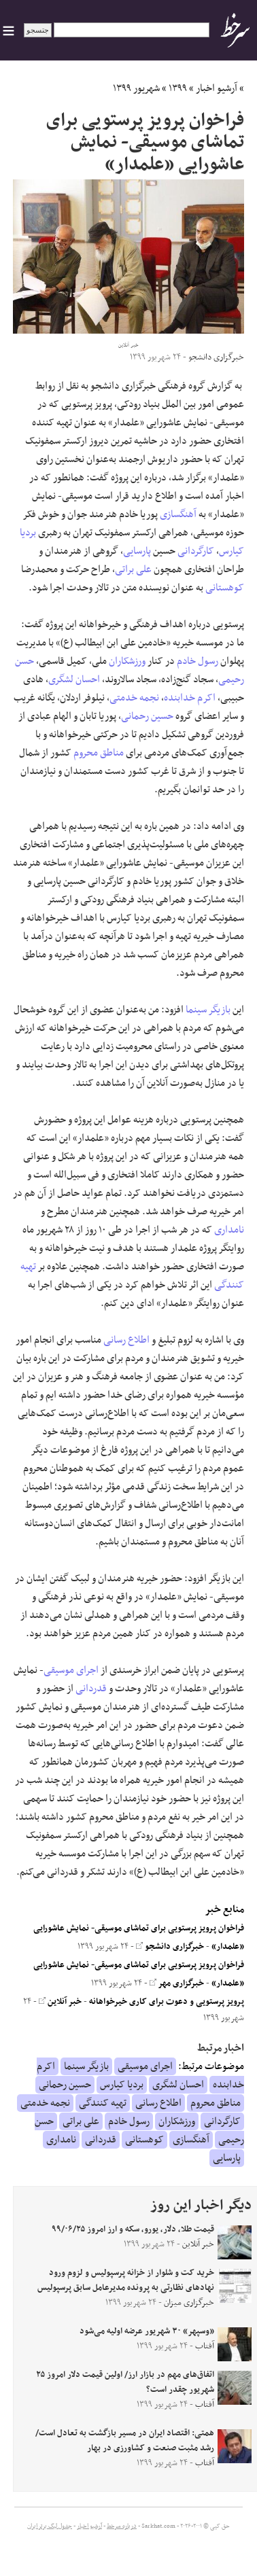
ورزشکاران (127, 661)
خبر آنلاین (60, 2001)
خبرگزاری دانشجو (170, 1946)
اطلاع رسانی (126, 1340)
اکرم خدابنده (190, 698)
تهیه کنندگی (102, 2103)
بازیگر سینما (208, 1010)
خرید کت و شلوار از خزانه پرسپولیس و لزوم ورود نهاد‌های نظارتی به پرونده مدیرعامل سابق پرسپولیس (125, 2280)
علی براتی (133, 569)
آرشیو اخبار (216, 88)
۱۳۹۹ (178, 88)
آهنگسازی (178, 514)
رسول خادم (197, 661)
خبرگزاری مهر (177, 1983)
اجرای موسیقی (71, 1670)
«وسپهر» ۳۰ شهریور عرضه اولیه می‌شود (147, 2331)
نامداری (229, 1230)
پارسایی (137, 551)
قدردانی (91, 1688)
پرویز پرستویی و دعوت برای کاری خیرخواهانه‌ (166, 2001)
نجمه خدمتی (134, 698)
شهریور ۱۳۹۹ (136, 88)
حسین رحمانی (147, 716)
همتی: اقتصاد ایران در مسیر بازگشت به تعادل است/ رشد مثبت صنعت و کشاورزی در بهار (124, 2441)
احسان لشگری (74, 679)
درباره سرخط (122, 2526)
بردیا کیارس (121, 2085)
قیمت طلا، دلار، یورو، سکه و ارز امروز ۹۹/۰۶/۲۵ (133, 2229)
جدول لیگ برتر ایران (49, 2526)
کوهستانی (224, 588)
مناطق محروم (98, 753)
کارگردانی (195, 551)
